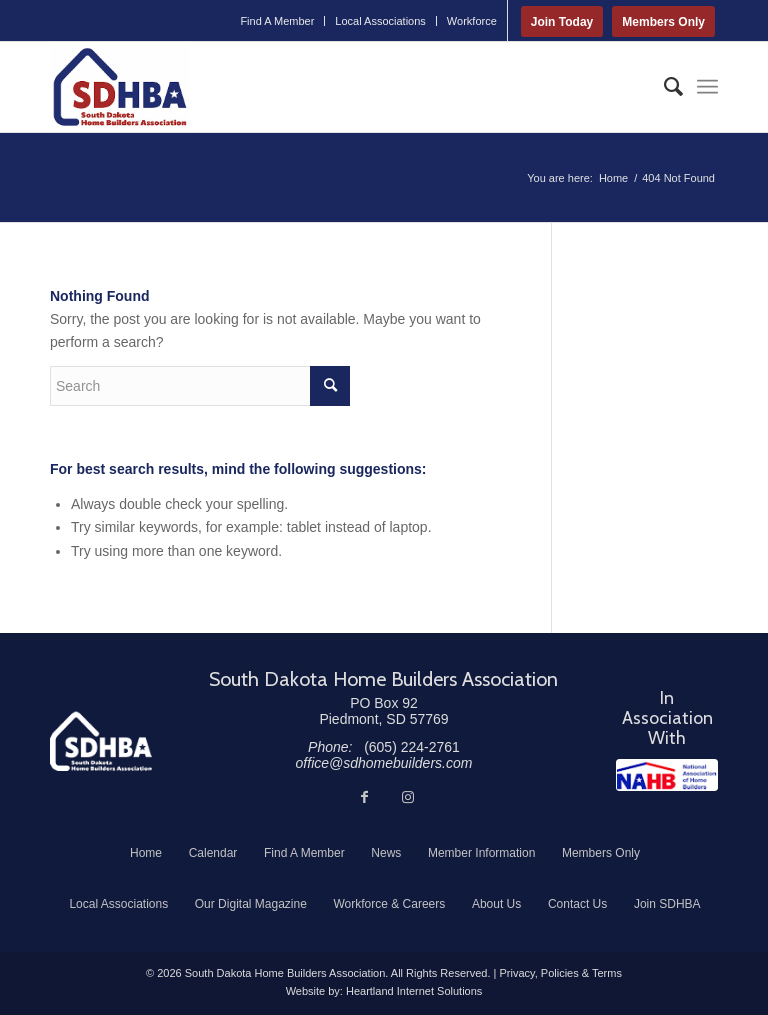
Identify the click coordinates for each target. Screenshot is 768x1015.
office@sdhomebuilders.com (384, 763)
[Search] (663, 87)
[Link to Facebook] (364, 797)
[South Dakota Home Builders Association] (120, 87)
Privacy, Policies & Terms (560, 973)
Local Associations (380, 21)
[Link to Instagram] (408, 797)
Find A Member (277, 21)
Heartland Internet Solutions (414, 991)
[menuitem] (277, 21)
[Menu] (707, 87)
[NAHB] (667, 775)
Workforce (472, 21)
